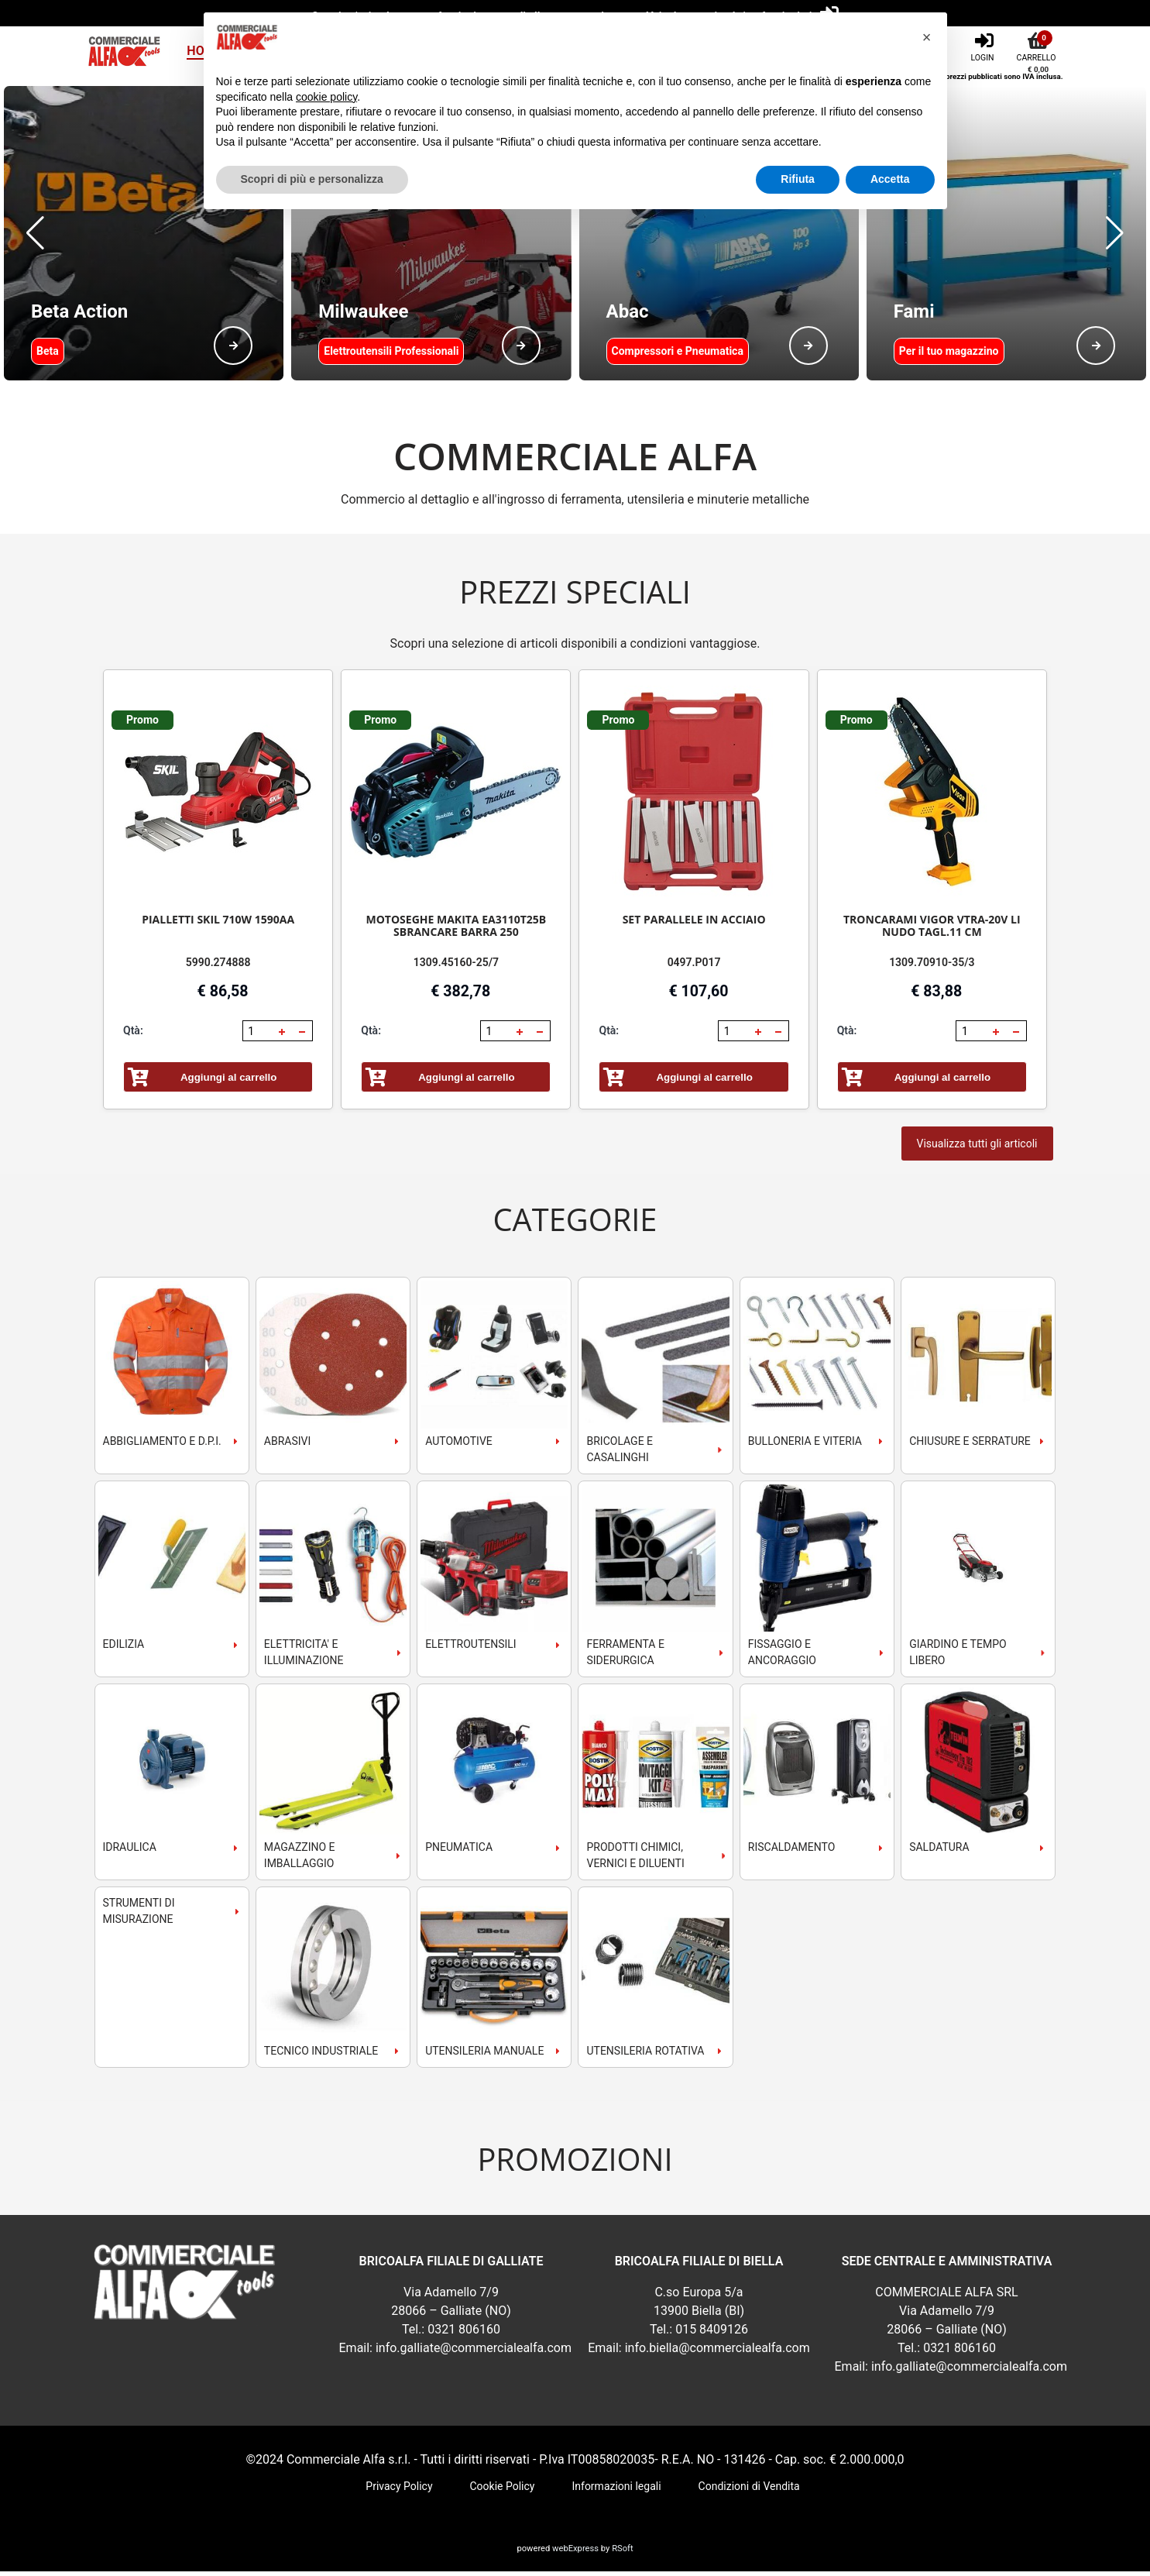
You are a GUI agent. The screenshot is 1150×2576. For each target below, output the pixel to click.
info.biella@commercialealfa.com (717, 2352)
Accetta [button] (890, 179)
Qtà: (133, 1035)
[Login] (983, 45)
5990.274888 (218, 967)
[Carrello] (1038, 45)
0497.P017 (694, 967)
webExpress (575, 2553)
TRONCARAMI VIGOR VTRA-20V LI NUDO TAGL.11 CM (932, 930)
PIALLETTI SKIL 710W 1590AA (218, 924)
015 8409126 (711, 2334)
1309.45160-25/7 (456, 967)
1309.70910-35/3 (931, 967)
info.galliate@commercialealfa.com (474, 2352)
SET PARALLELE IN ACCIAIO (694, 924)
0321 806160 (463, 2334)
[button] (35, 235)
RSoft (622, 2553)
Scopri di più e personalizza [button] (312, 179)
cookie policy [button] (326, 97)
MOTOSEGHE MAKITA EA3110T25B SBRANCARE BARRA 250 (456, 930)
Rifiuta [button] (798, 179)
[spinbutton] (258, 1036)
